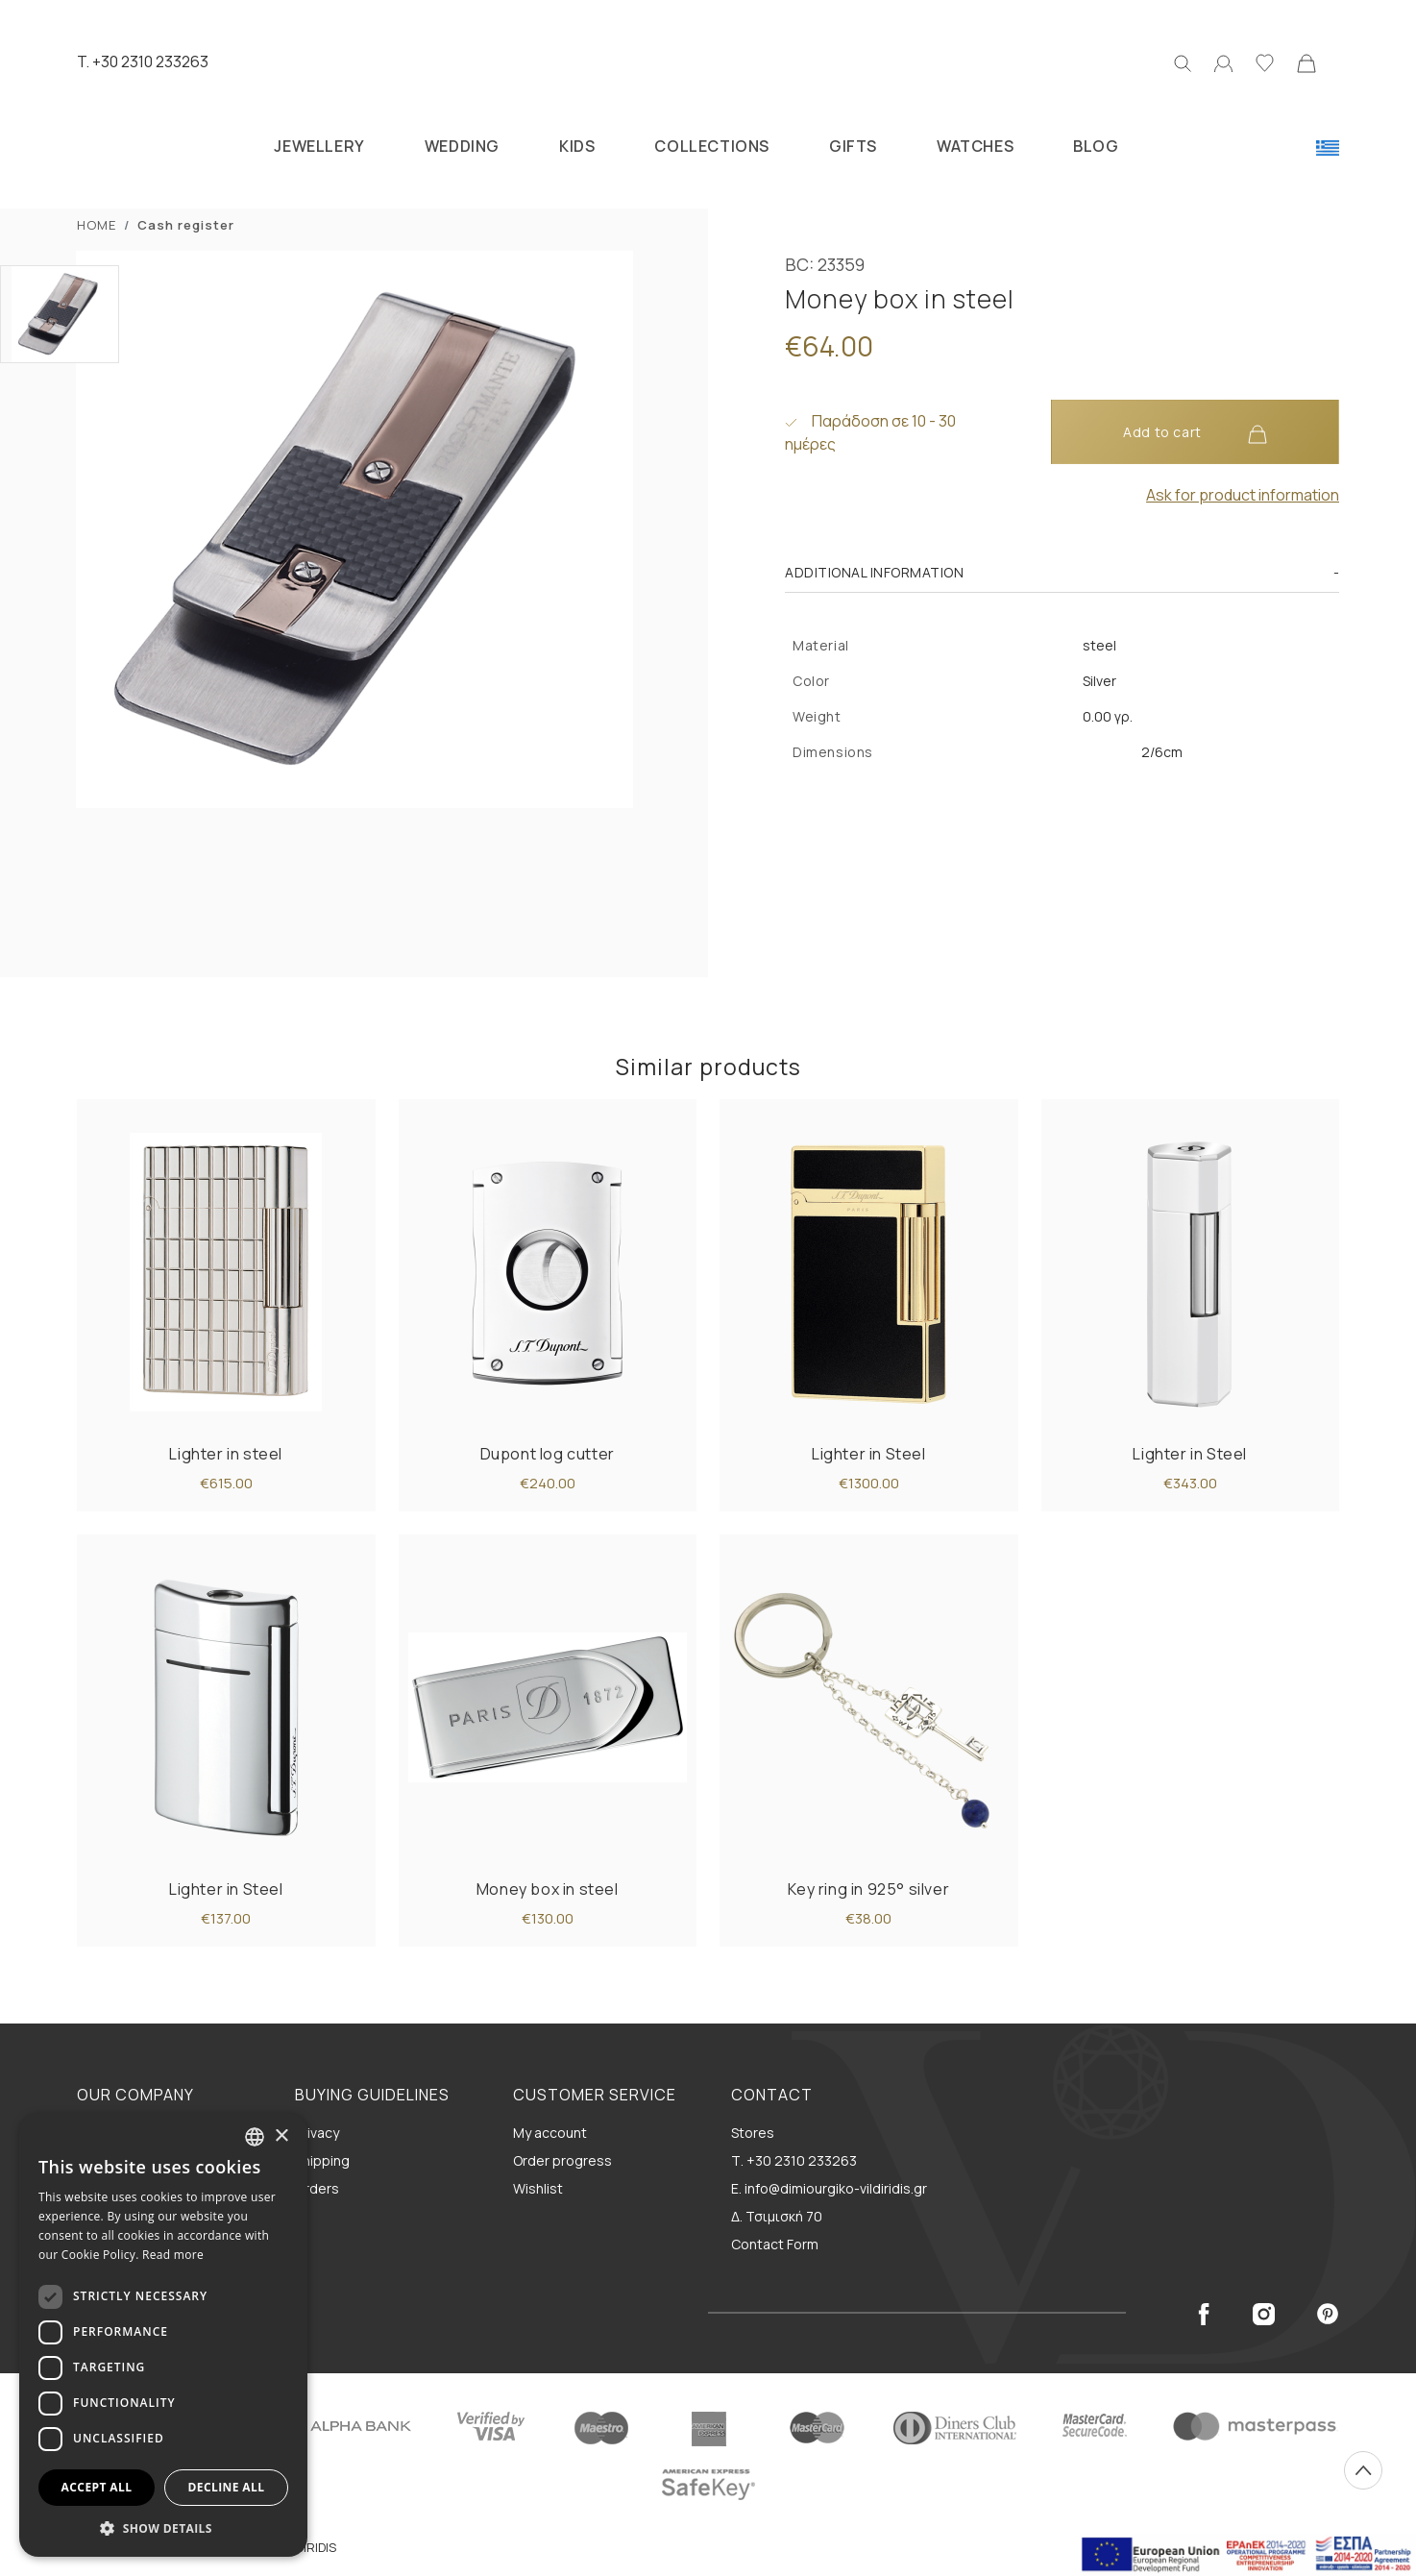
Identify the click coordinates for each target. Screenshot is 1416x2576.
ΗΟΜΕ (96, 224)
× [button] (281, 2136)
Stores (752, 2132)
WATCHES (975, 146)
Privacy (317, 2132)
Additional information (874, 572)
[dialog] (163, 2335)
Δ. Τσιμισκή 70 (776, 2216)
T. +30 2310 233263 (142, 61)
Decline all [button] (226, 2487)
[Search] (1182, 61)
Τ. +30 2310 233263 (794, 2160)
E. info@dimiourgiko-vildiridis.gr (829, 2188)
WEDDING (462, 146)
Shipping (322, 2160)
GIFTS (853, 146)
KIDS (577, 146)
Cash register (185, 224)
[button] (163, 2528)
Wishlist (538, 2188)
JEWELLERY (319, 146)
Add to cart (1194, 433)
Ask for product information (1242, 494)
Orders (317, 2188)
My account (550, 2132)
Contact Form (774, 2244)
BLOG (1095, 146)
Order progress (562, 2160)
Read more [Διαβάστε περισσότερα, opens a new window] (173, 2254)
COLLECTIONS (711, 146)
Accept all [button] (97, 2487)
